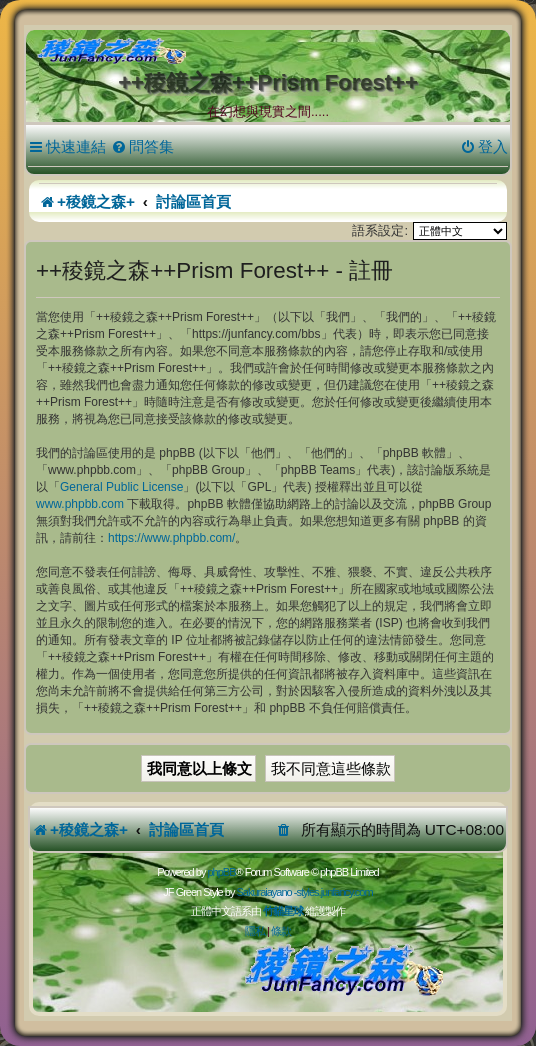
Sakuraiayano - (266, 892)
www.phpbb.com (80, 504)
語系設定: (380, 230)
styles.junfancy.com (334, 892)
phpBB (221, 872)
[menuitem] (142, 147)
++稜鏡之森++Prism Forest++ (268, 82)
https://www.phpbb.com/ (171, 538)
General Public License (121, 487)
